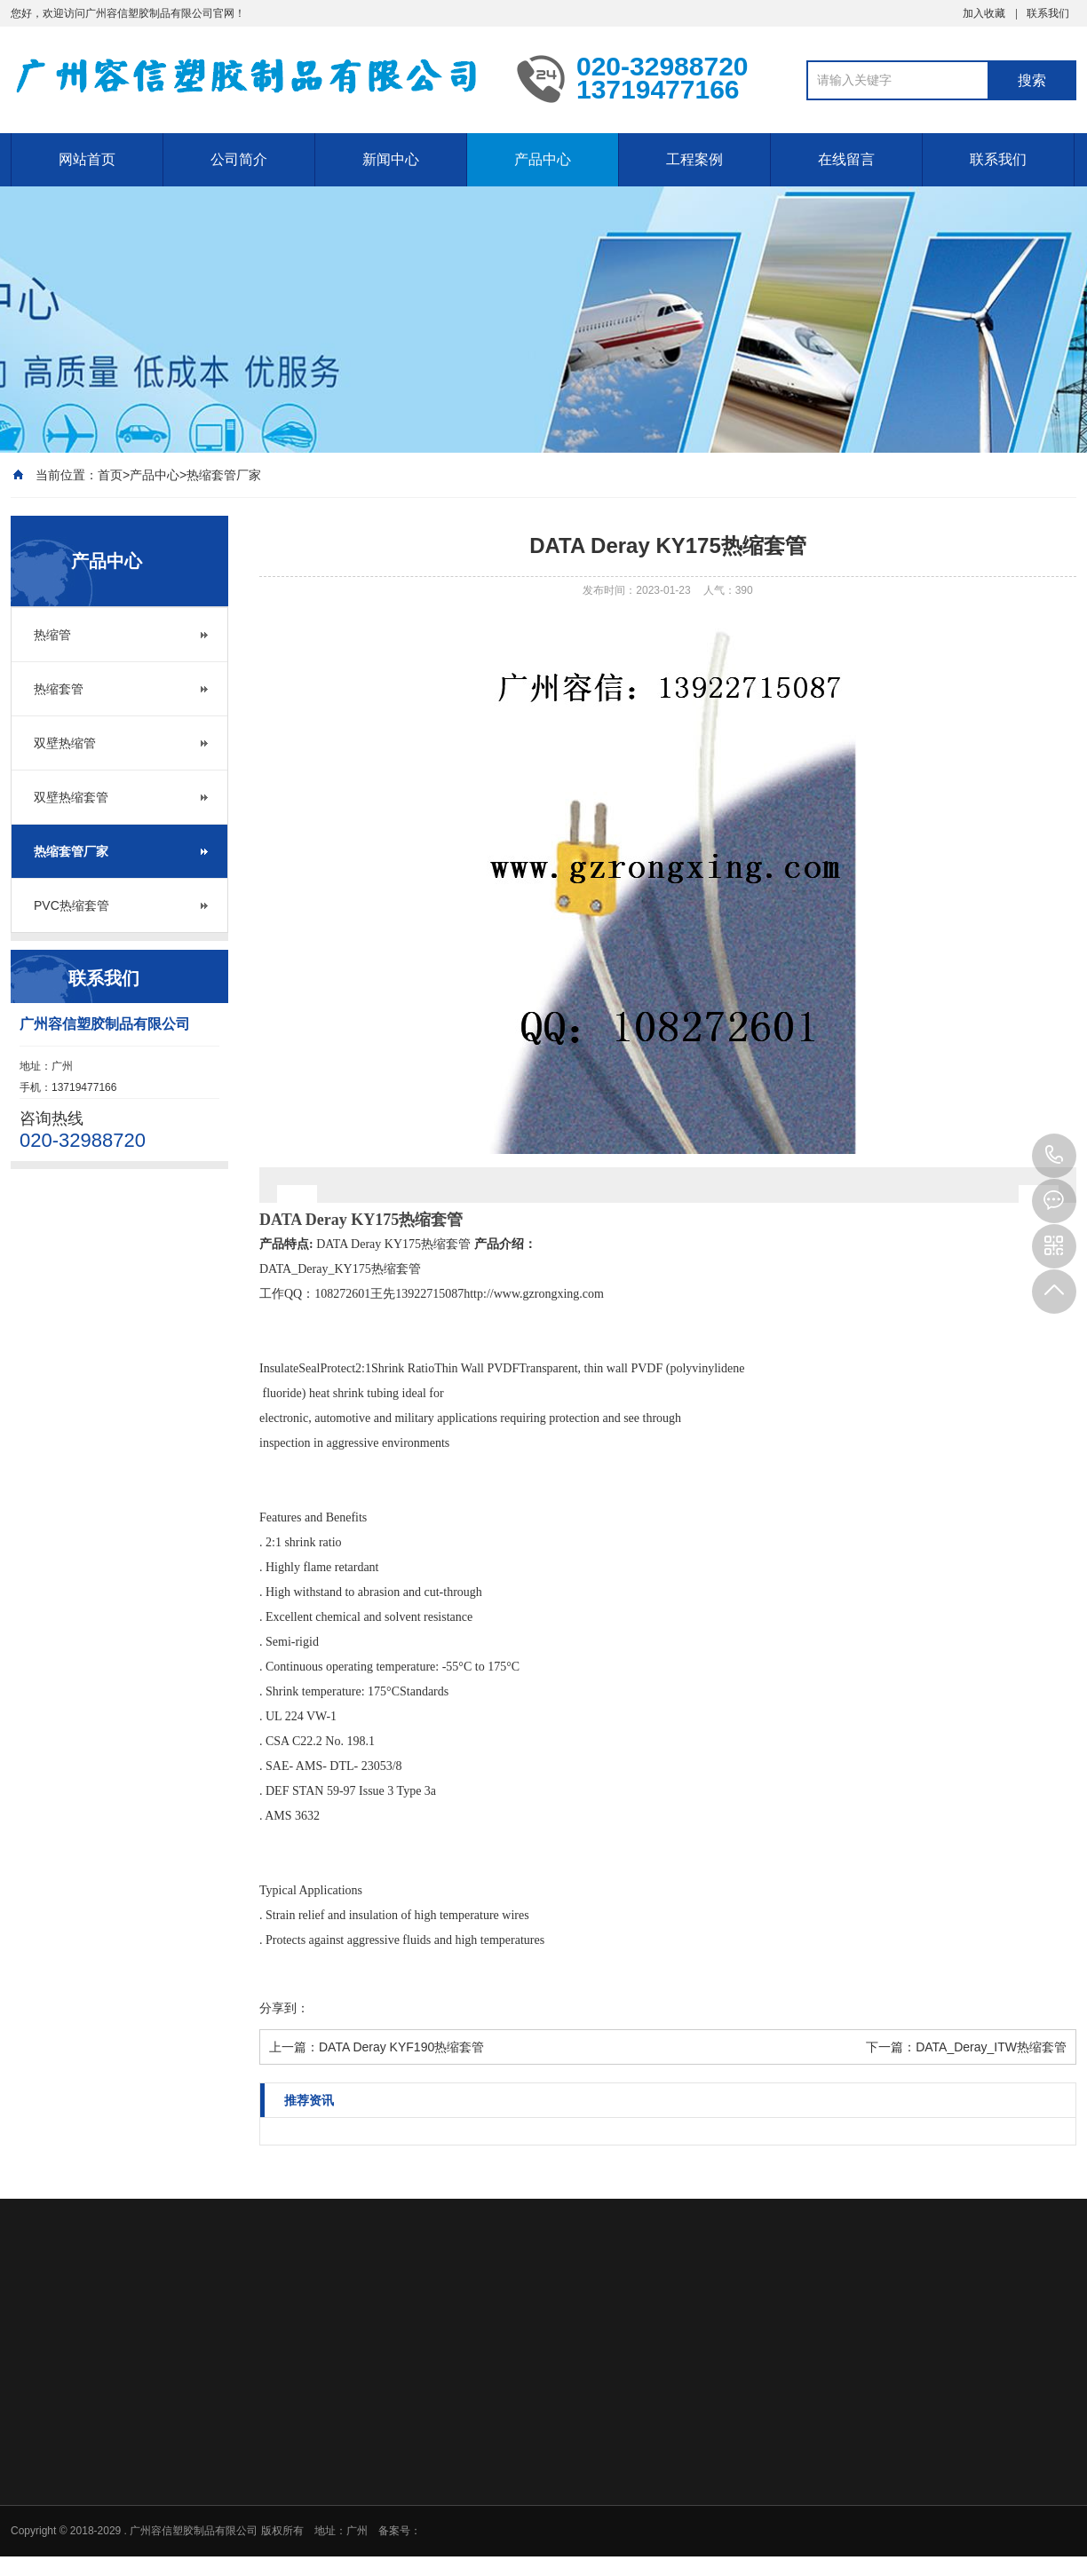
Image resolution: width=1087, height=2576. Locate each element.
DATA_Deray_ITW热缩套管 (991, 2047)
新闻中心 (390, 159)
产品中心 (542, 159)
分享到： (284, 2008)
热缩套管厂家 (223, 475)
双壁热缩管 (65, 743)
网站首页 (87, 159)
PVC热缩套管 (71, 905)
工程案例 (694, 159)
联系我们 (1048, 13)
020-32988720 (1054, 1156)
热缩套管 (58, 689)
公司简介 (238, 159)
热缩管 (52, 635)
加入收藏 (984, 13)
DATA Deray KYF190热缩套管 (401, 2047)
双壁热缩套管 (71, 797)
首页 (110, 475)
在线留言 (846, 159)
